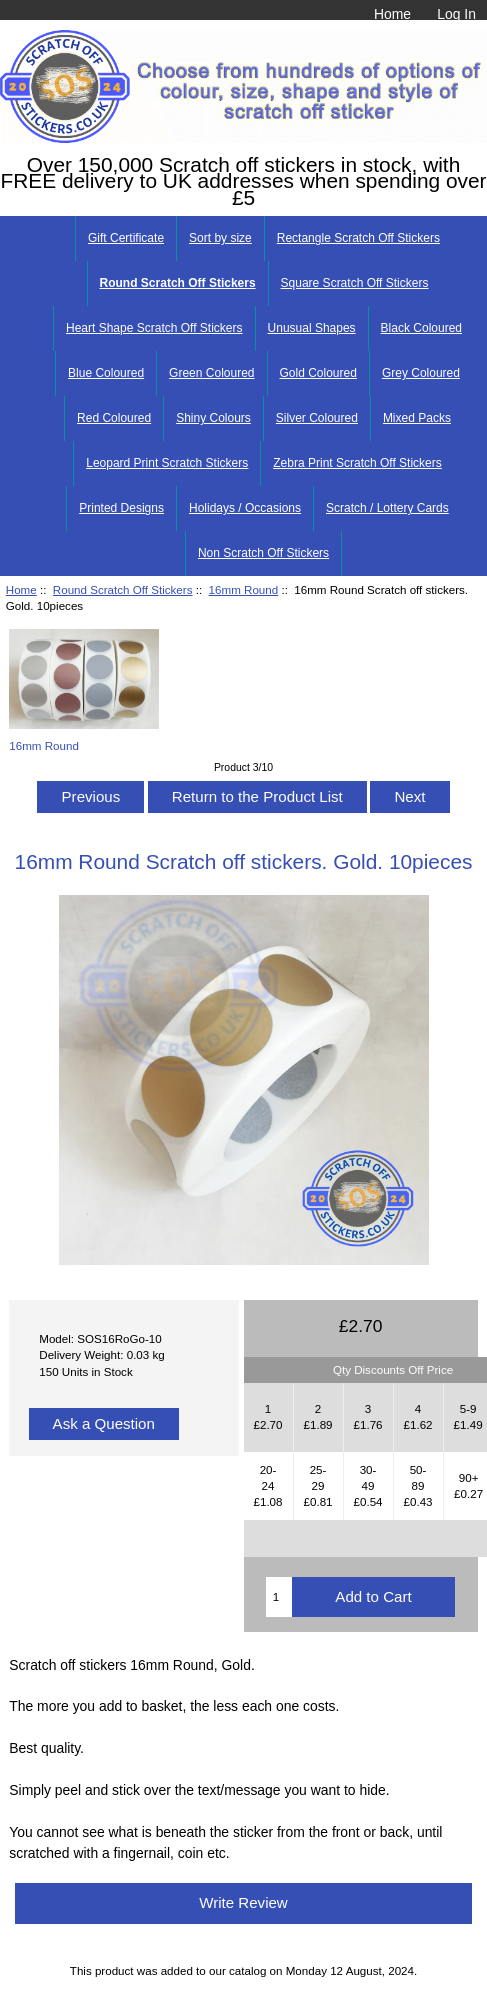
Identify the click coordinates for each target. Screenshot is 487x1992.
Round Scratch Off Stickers (123, 589)
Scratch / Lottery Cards (387, 508)
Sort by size (220, 238)
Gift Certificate (126, 238)
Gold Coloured (318, 373)
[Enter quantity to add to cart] (279, 1597)
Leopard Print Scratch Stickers (167, 463)
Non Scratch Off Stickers (263, 553)
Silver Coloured (317, 418)
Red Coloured (114, 418)
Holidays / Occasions (245, 508)
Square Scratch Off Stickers (355, 283)
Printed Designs (121, 508)
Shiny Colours (213, 418)
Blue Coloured (106, 373)
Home (392, 14)
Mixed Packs (417, 418)
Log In (456, 14)
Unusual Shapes (312, 328)
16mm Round (244, 589)
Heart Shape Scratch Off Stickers (154, 328)
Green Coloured (211, 373)
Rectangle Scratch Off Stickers (358, 238)
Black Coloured (421, 328)
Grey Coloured (421, 373)
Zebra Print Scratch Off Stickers (357, 463)
